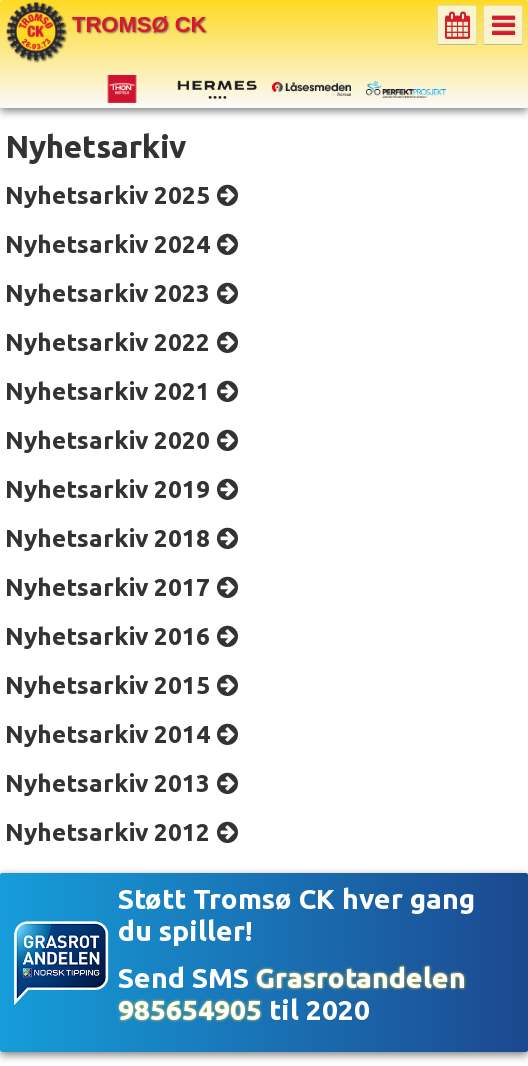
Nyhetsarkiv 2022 (107, 342)
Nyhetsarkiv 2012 (107, 832)
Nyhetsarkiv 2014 (107, 734)
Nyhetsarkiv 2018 (107, 538)
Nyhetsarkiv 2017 (107, 587)
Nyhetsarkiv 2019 (107, 489)
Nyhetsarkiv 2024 (107, 244)
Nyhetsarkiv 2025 (107, 195)
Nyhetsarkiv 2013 (107, 783)
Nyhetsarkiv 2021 (107, 391)
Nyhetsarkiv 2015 (107, 685)
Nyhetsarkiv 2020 (107, 440)
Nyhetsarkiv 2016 (107, 636)
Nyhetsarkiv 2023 (107, 293)
